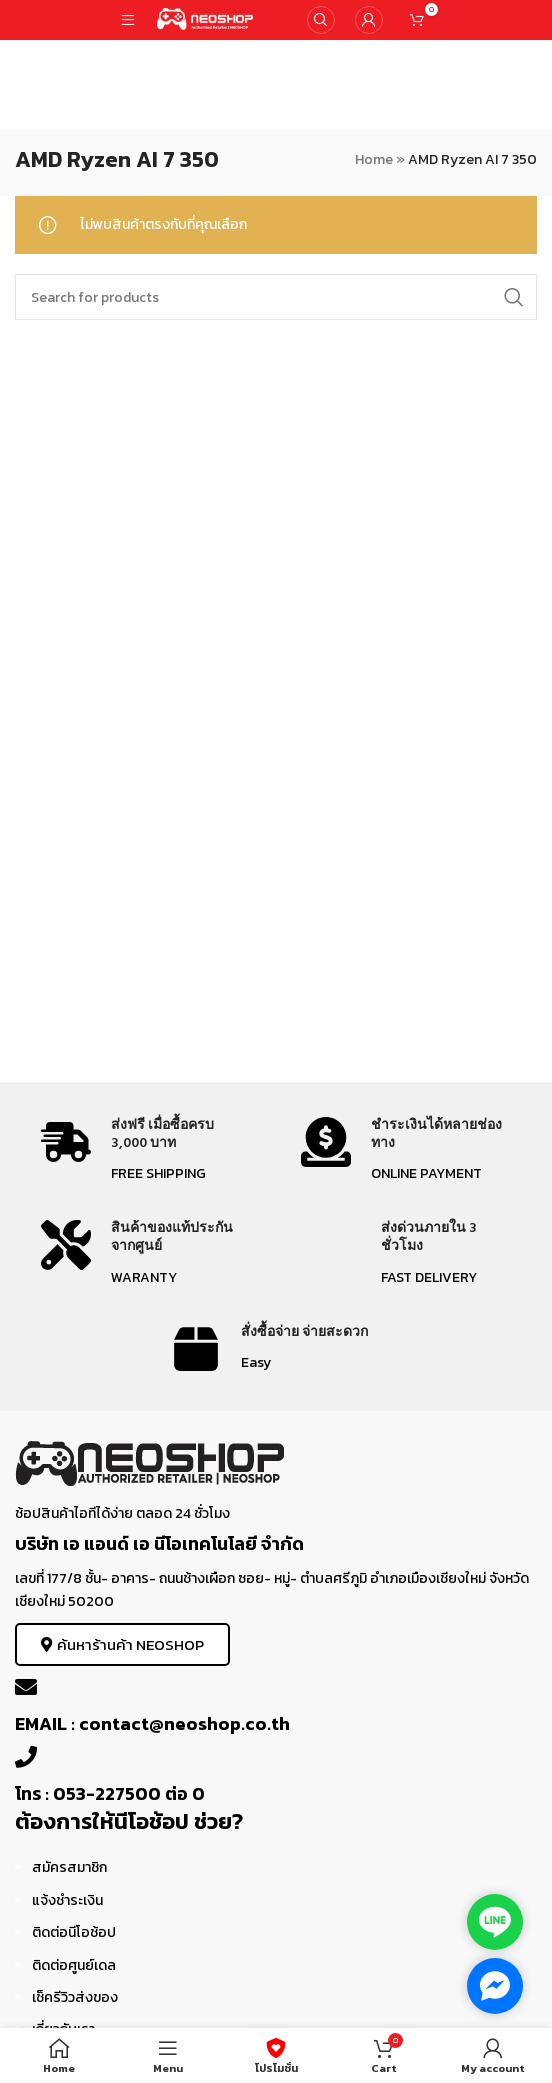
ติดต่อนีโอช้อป (74, 1932)
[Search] (321, 20)
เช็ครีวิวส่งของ (75, 1997)
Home (374, 159)
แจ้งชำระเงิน (67, 1900)
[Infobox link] (146, 1151)
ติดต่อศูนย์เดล (74, 1965)
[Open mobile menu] (128, 20)
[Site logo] (206, 18)
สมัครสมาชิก (69, 1867)
